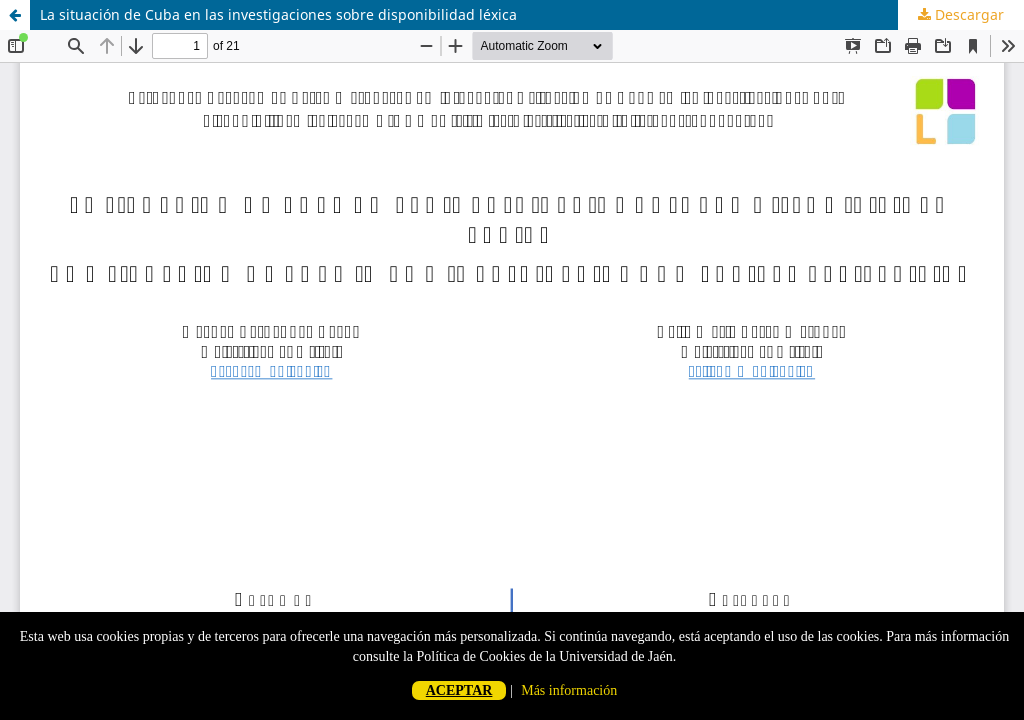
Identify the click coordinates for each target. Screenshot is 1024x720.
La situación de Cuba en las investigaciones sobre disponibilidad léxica (278, 14)
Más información (569, 690)
